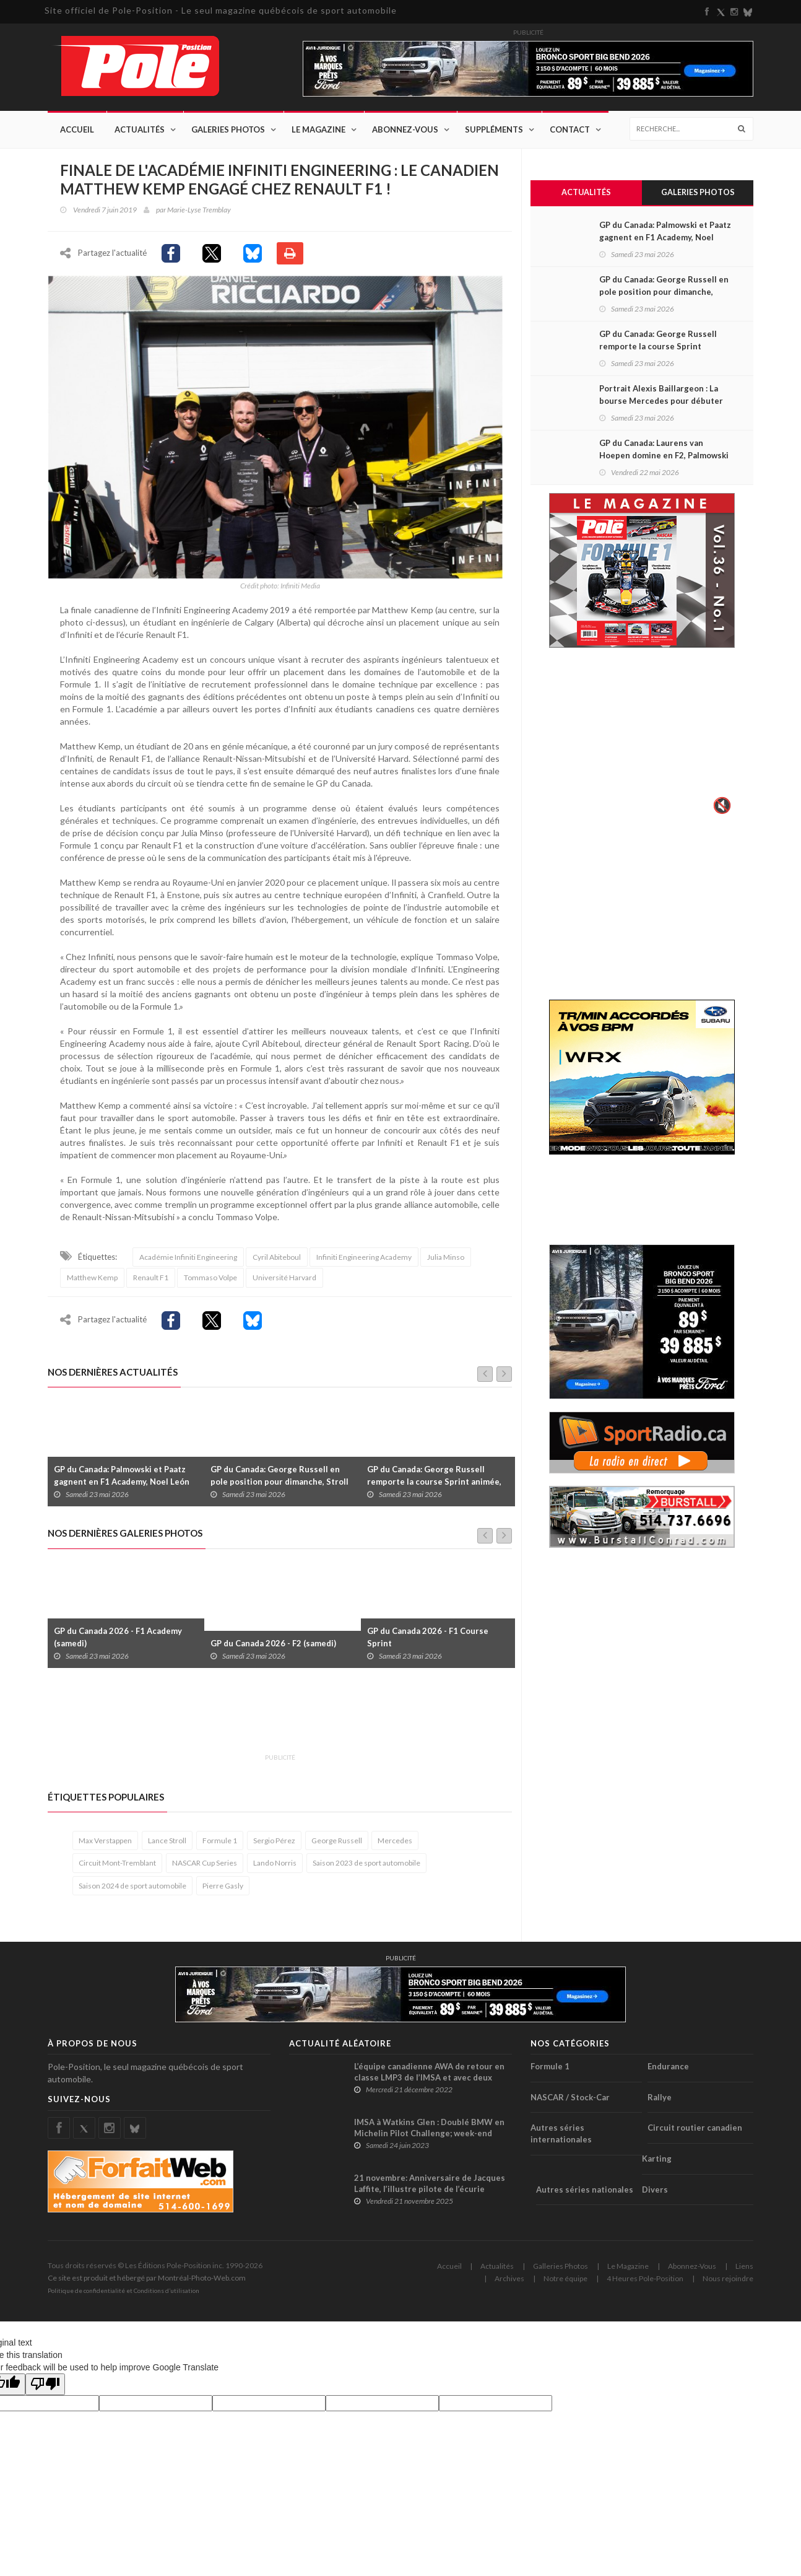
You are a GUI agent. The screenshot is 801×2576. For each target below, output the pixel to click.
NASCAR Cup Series (204, 1869)
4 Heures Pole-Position (645, 2284)
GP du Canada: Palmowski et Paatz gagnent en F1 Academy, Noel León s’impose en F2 (121, 1487)
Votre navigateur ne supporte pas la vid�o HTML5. (642, 740)
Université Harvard (284, 1283)
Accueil (77, 130)
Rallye (659, 2103)
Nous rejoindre (728, 2284)
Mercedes (395, 1846)
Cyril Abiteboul (277, 1263)
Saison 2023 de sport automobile (366, 1869)
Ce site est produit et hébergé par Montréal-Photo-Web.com (147, 2284)
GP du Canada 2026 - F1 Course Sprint (427, 1642)
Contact (570, 130)
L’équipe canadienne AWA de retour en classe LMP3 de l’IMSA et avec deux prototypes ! (429, 2083)
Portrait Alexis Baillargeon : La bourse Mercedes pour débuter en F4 (661, 402)
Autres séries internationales (561, 2139)
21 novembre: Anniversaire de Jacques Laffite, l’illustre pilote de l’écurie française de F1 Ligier (429, 2195)
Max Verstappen (105, 1846)
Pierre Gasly (222, 1891)
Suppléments (494, 130)
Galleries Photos (560, 2272)
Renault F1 (150, 1283)
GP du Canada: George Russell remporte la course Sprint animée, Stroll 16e (434, 1487)
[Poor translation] (45, 2390)
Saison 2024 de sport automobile (132, 1891)
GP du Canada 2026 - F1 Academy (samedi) (118, 1642)
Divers (655, 2195)
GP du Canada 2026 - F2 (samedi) (273, 1649)
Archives (509, 2284)
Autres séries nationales (584, 2195)
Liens (744, 2272)
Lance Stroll (167, 1846)
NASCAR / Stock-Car (570, 2103)
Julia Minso (445, 1263)
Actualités (140, 130)
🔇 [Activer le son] (720, 806)
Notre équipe (565, 2284)
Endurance (668, 2072)
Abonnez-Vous (405, 130)
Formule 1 (219, 1846)
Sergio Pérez (274, 1846)
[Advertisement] (273, 1723)
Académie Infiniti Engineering (188, 1263)
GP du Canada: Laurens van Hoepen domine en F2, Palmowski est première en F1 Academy (664, 456)
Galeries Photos (228, 130)
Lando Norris (275, 1869)
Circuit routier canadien (694, 2134)
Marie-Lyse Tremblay (199, 210)
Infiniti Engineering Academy (364, 1263)
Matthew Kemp (92, 1283)
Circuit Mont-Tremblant (117, 1869)
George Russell (336, 1846)
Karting (657, 2165)
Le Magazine (318, 130)
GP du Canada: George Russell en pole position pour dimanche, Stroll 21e (279, 1487)
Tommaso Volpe (210, 1283)
